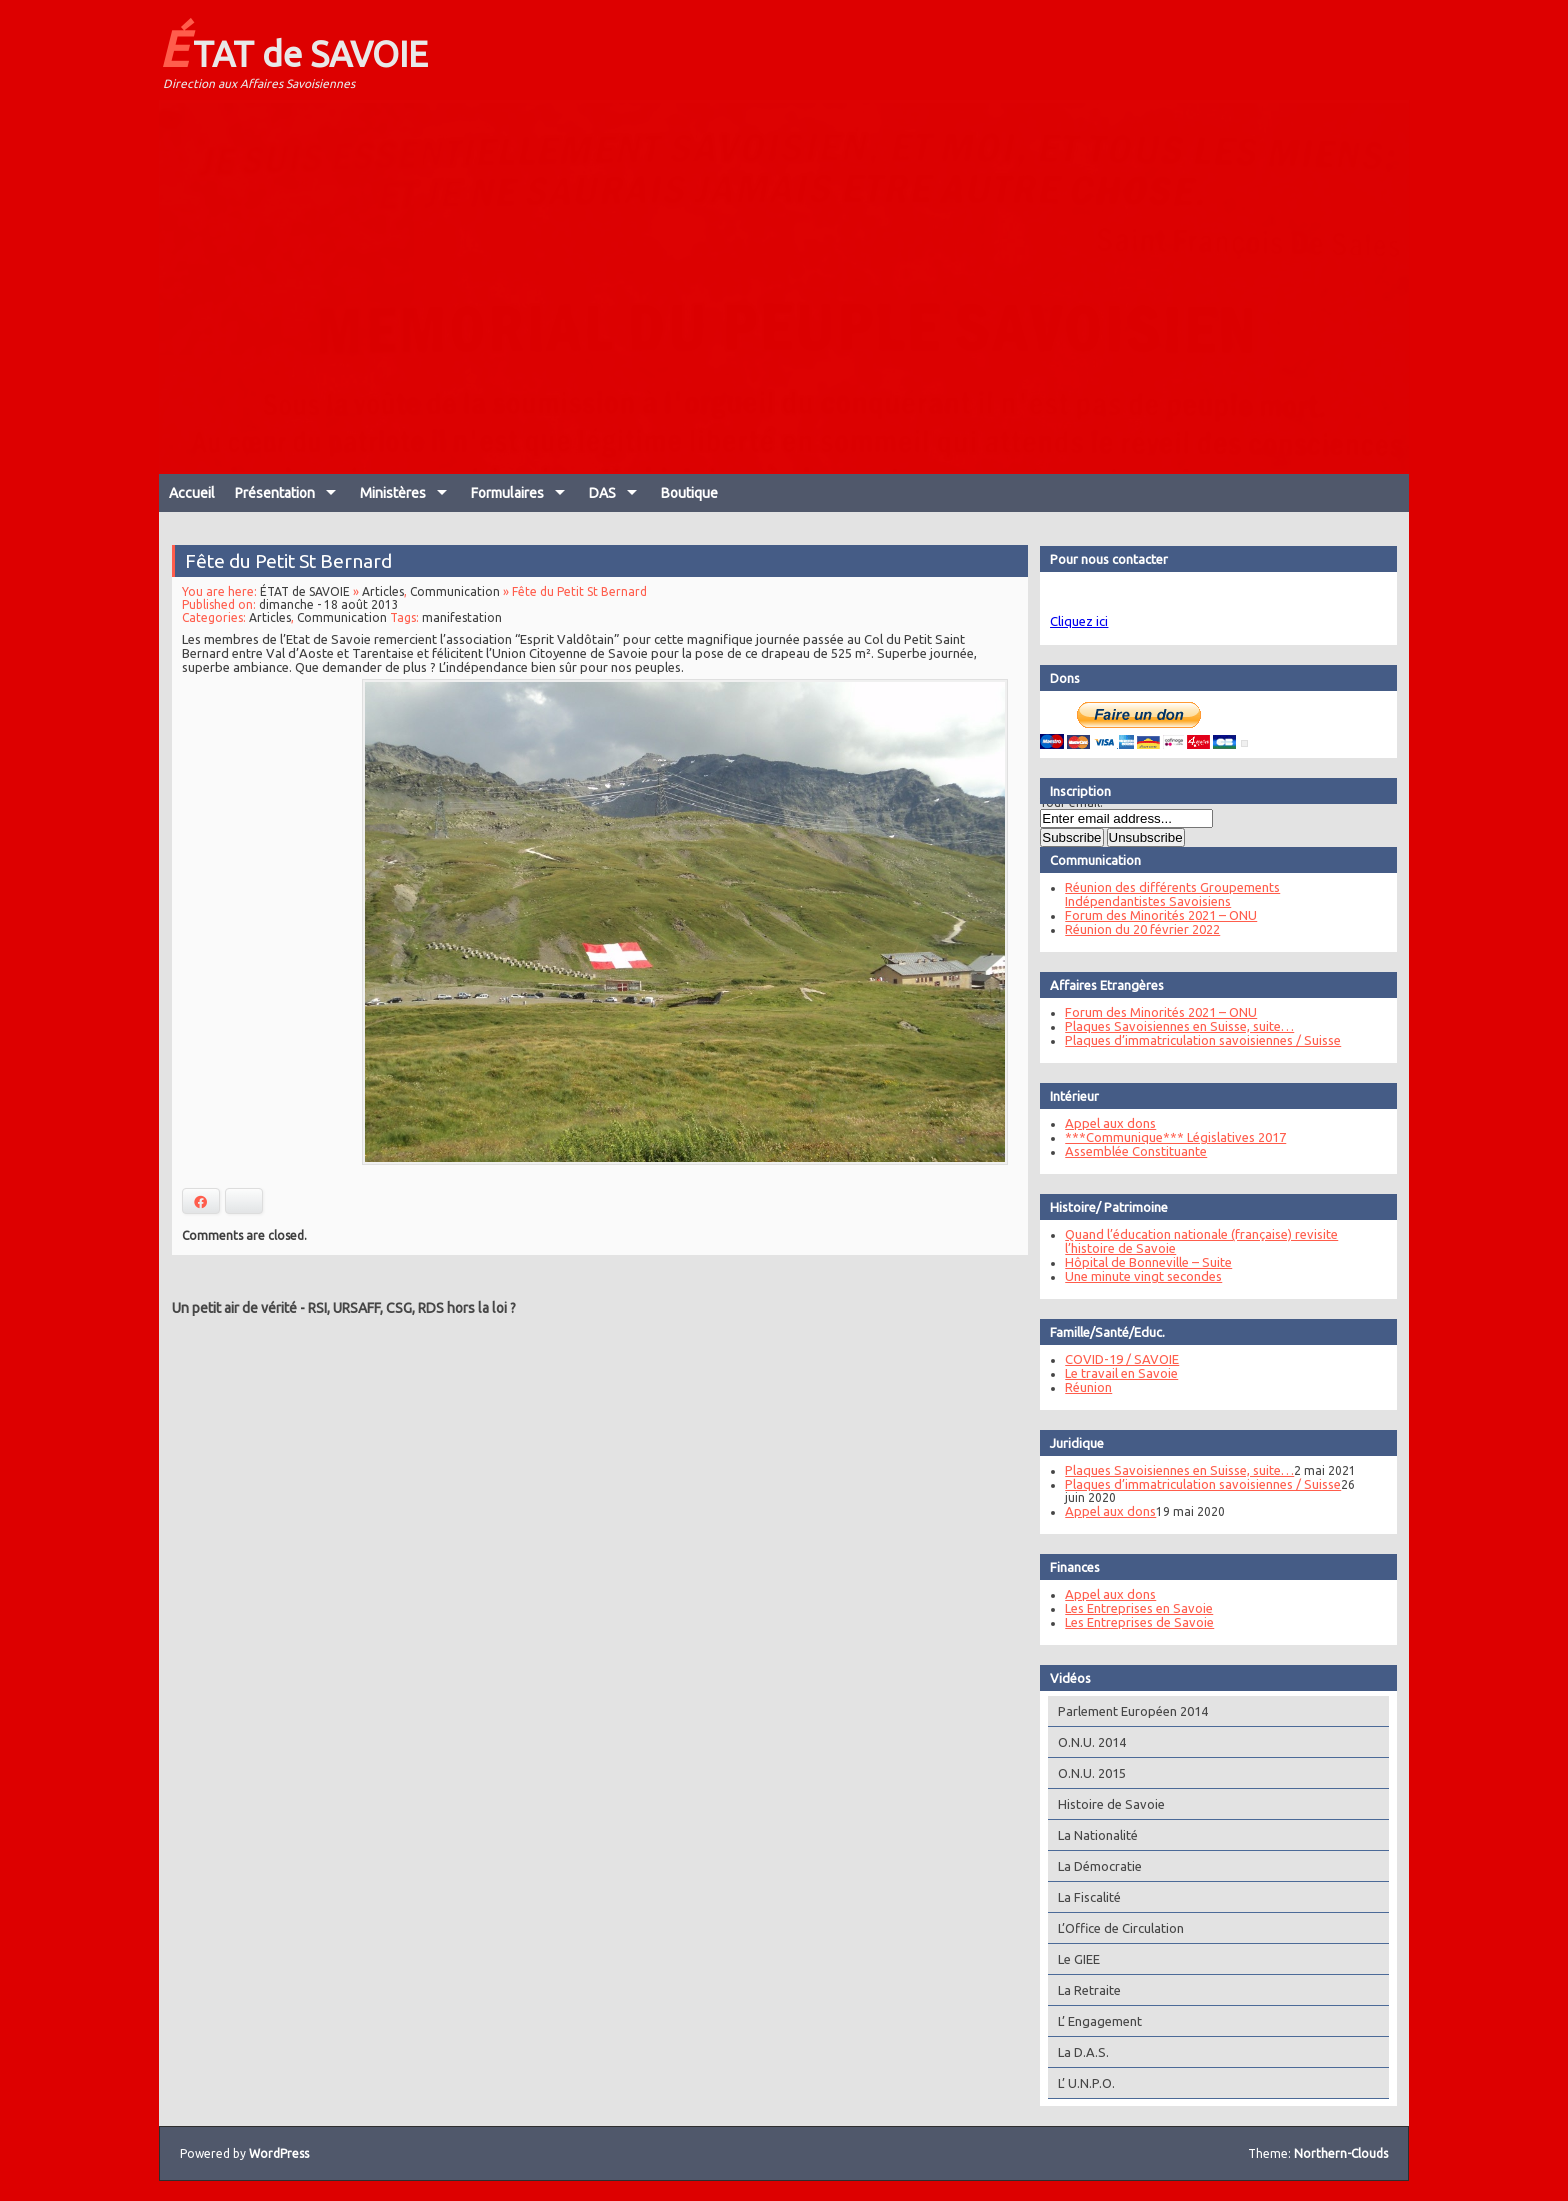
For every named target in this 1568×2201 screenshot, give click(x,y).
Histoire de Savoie (1110, 1804)
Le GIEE (1078, 1959)
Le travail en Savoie (1120, 1373)
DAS (602, 493)
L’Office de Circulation (1120, 1928)
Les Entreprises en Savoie (1138, 1608)
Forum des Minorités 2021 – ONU (1160, 915)
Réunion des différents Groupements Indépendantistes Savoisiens (1171, 894)
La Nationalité (1097, 1835)
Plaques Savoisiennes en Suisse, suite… (1178, 1026)
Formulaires (507, 493)
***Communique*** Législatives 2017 (1174, 1137)
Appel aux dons (1109, 1123)
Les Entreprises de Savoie (1138, 1622)
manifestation (462, 618)
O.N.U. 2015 (1091, 1773)
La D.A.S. (1082, 2052)
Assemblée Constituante (1135, 1151)
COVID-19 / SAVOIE (1121, 1359)
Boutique (689, 493)
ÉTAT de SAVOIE (293, 48)
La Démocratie (1099, 1866)
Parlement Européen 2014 (1132, 1711)
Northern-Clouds (1341, 2153)
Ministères (393, 493)
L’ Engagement (1099, 2021)
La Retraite (1088, 1990)
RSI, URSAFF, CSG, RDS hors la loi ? (412, 1308)
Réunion (1087, 1387)
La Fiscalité (1088, 1897)
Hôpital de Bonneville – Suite (1147, 1262)
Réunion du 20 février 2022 (1141, 929)
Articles (384, 592)
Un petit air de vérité (234, 1308)
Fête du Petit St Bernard (290, 562)
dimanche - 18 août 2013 (330, 605)
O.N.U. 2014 (1091, 1742)
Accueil (192, 493)
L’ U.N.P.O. (1085, 2083)
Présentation (275, 493)
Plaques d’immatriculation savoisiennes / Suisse (1202, 1040)
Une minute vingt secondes (1142, 1276)
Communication (455, 592)
